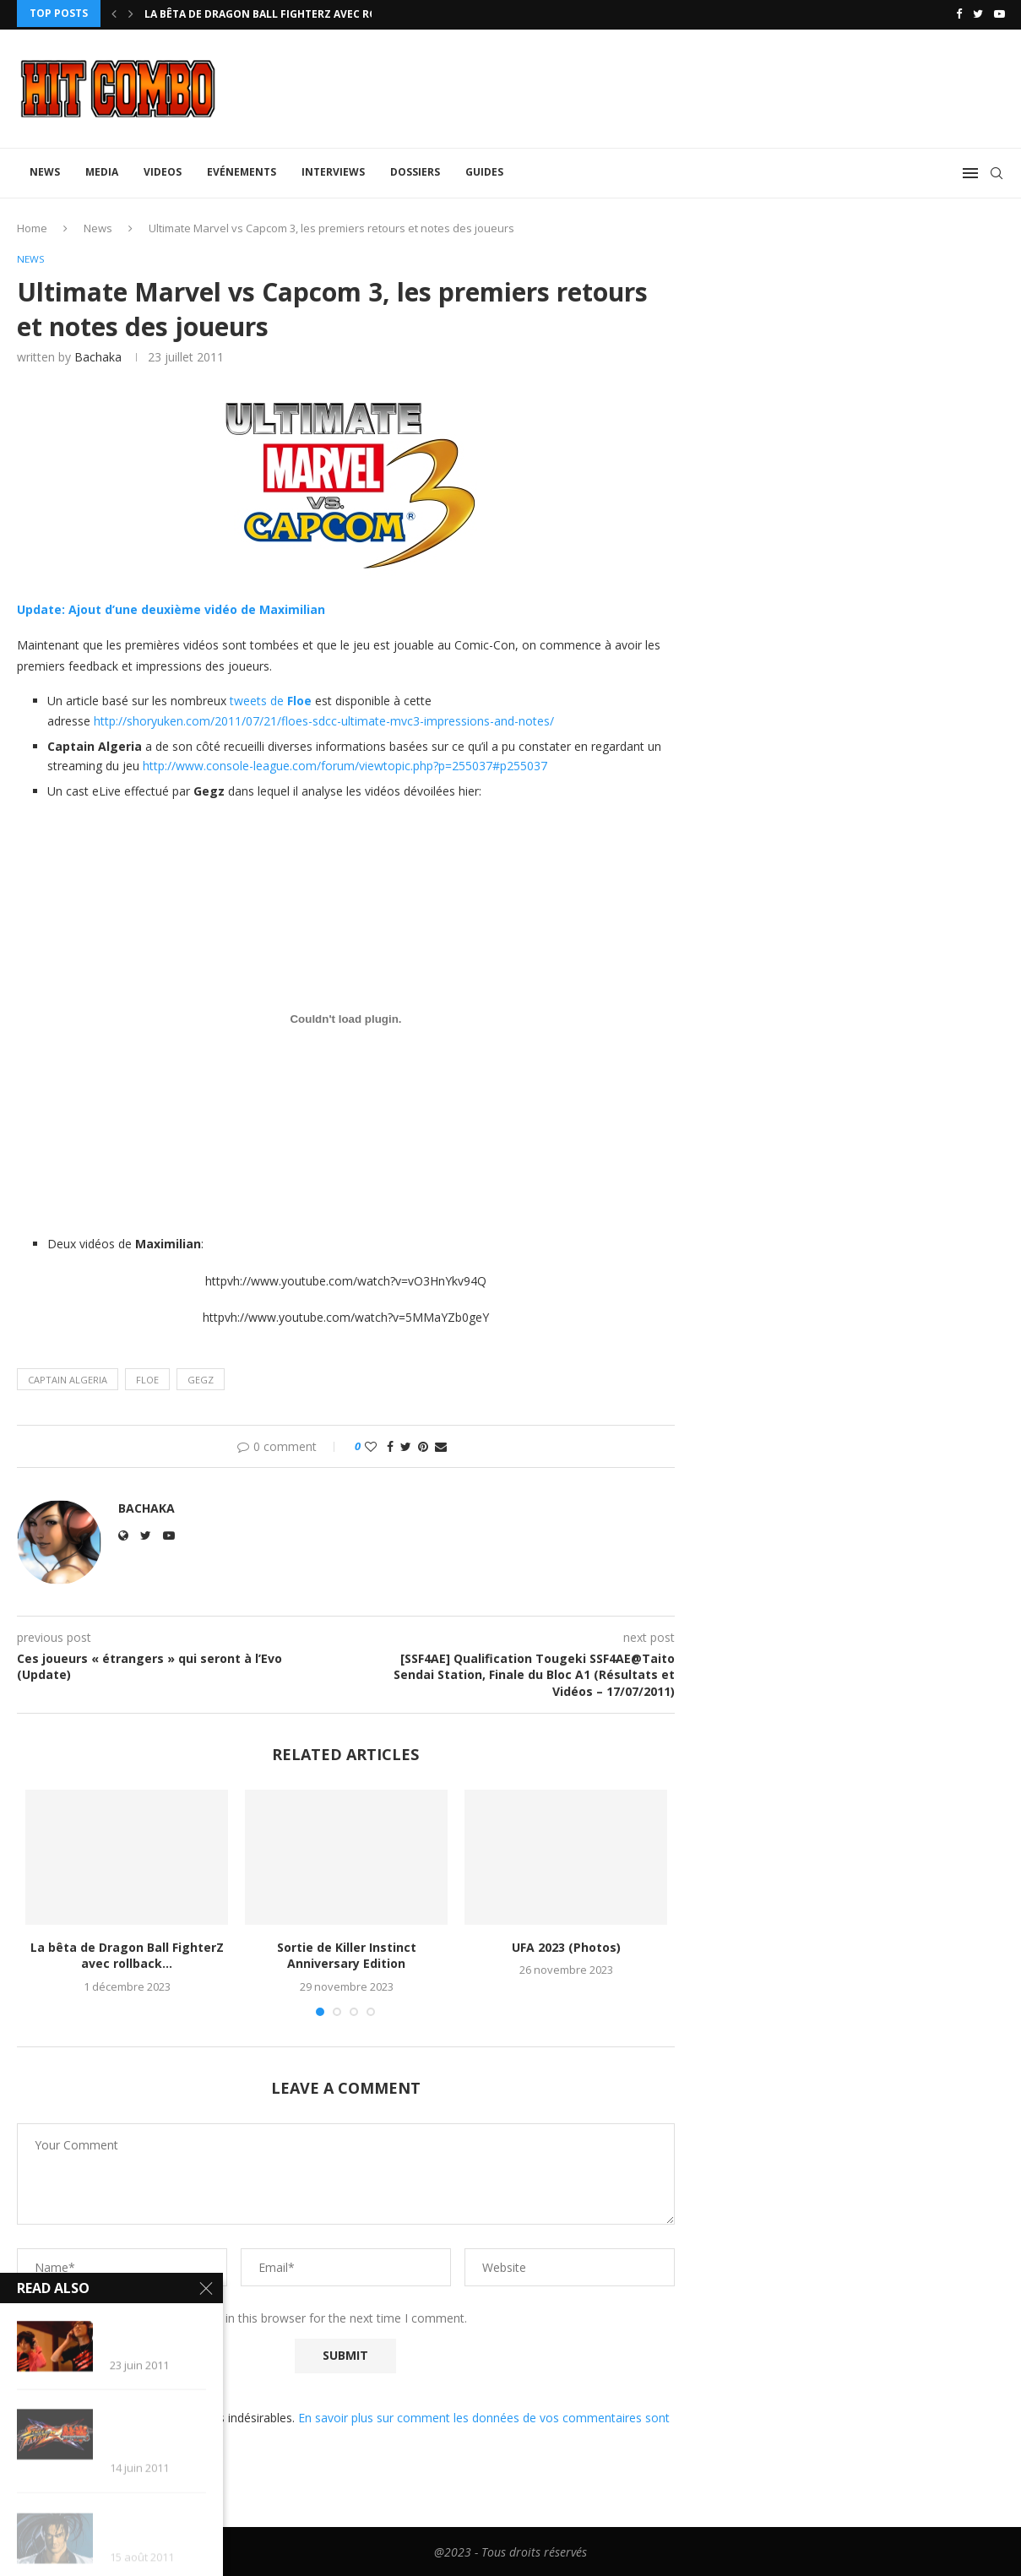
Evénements (241, 169)
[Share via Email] (441, 1445)
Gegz (200, 1378)
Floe (299, 700)
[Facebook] (959, 13)
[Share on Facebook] (390, 1445)
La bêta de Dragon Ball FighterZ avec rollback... (285, 14)
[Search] (996, 170)
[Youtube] (999, 13)
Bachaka (98, 355)
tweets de (258, 700)
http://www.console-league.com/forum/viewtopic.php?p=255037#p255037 (345, 765)
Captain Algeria (67, 1378)
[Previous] (114, 13)
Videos (163, 169)
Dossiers (415, 169)
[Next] (131, 13)
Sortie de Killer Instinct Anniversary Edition (346, 1953)
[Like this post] (371, 1445)
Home (32, 225)
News (45, 169)
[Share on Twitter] (405, 1445)
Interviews (333, 169)
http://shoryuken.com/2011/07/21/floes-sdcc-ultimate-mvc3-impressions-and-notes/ (324, 720)
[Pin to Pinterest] (423, 1445)
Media (101, 169)
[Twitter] (978, 13)
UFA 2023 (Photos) (566, 1945)
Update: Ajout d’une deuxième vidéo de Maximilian (171, 608)
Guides (484, 169)
